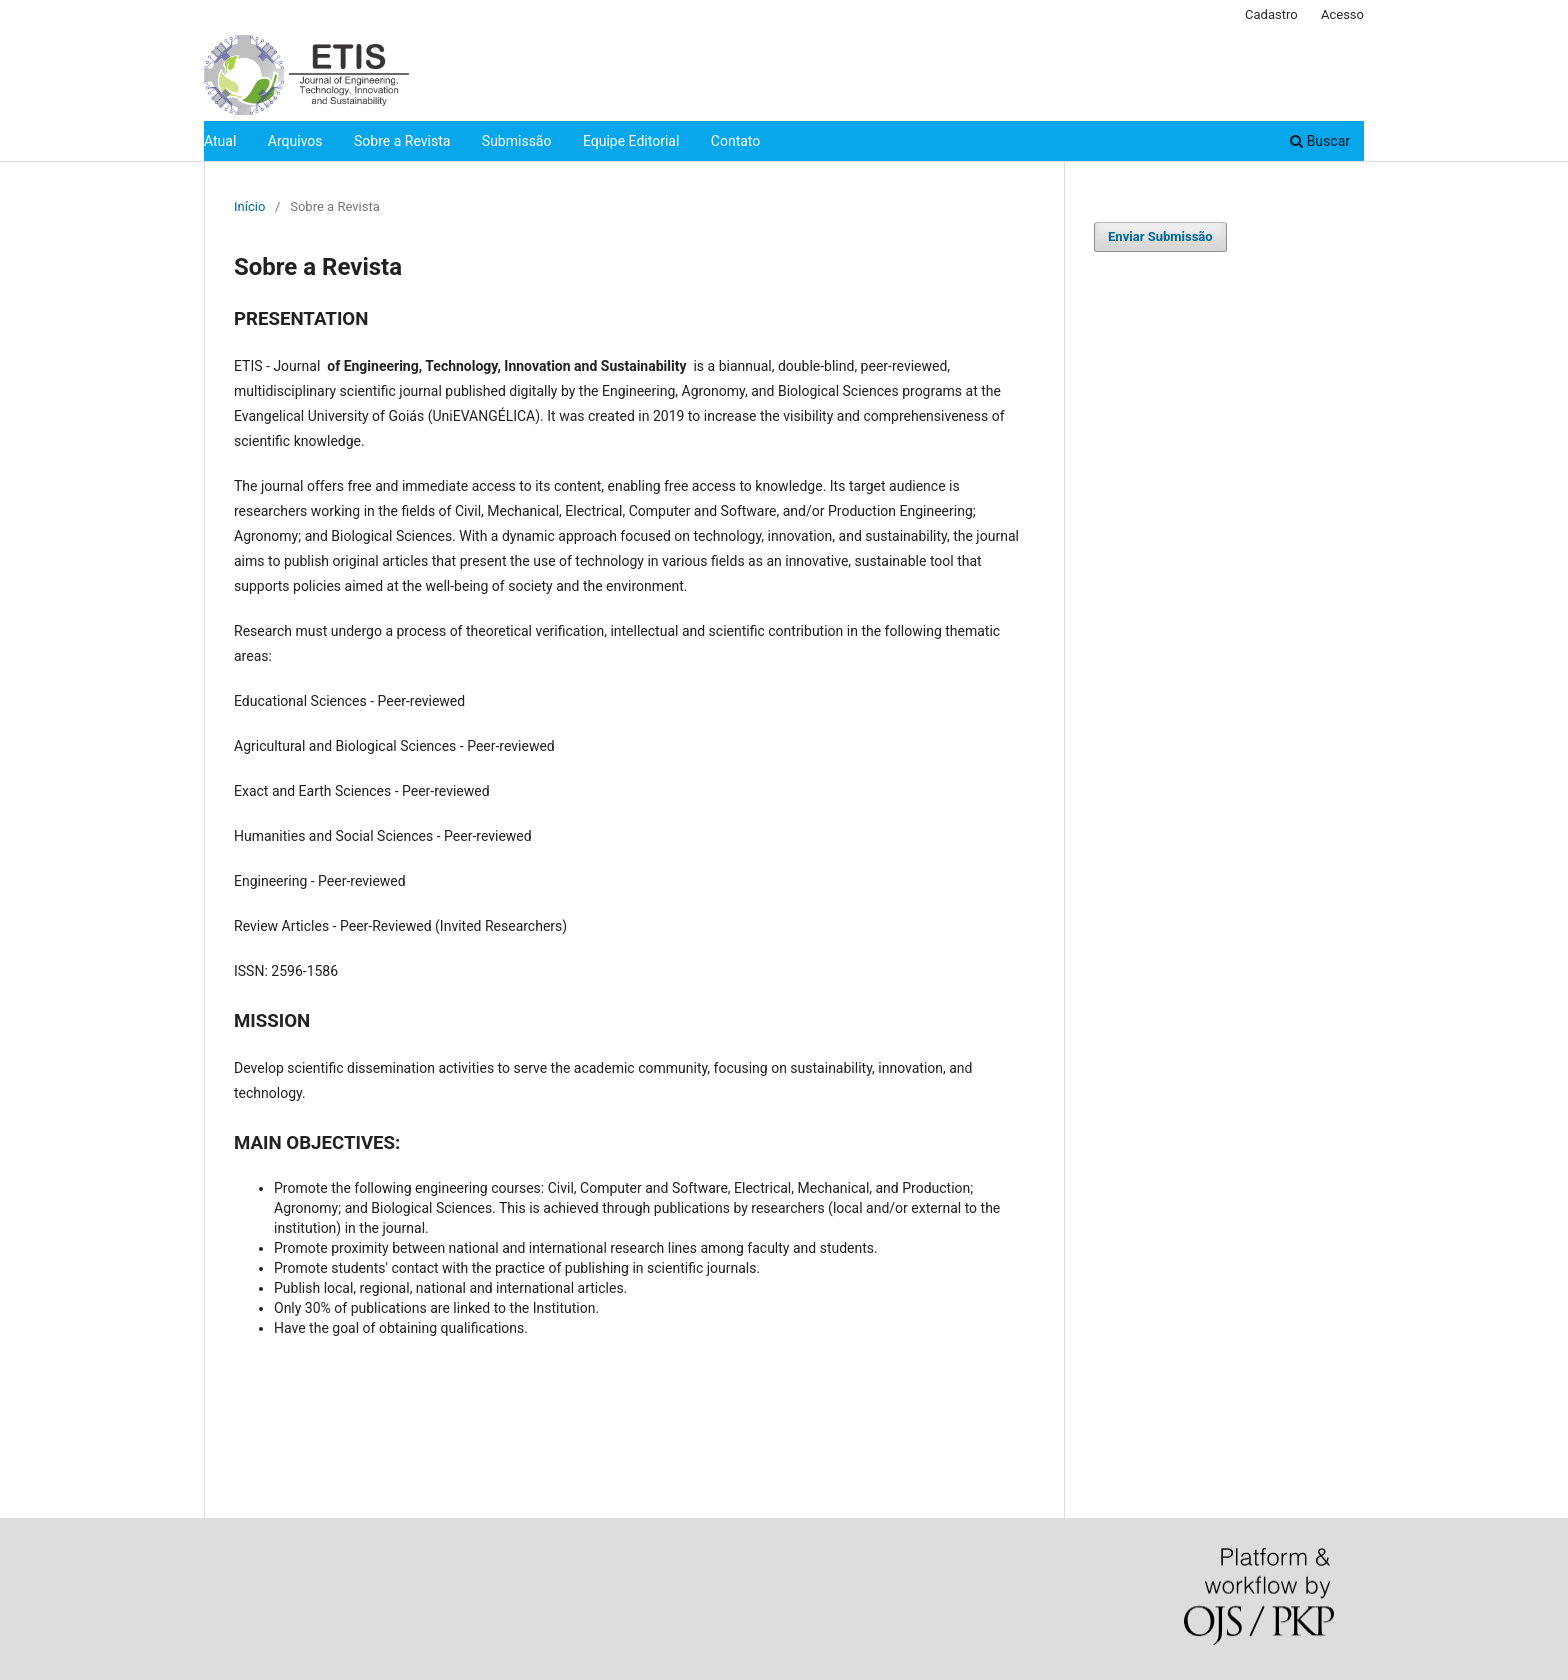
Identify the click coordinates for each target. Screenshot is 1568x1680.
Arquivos (295, 141)
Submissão (517, 141)
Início (249, 206)
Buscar (1320, 141)
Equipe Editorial (631, 141)
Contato (735, 141)
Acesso (1342, 14)
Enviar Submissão (1160, 236)
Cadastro (1271, 14)
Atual (220, 141)
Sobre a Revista (402, 141)
